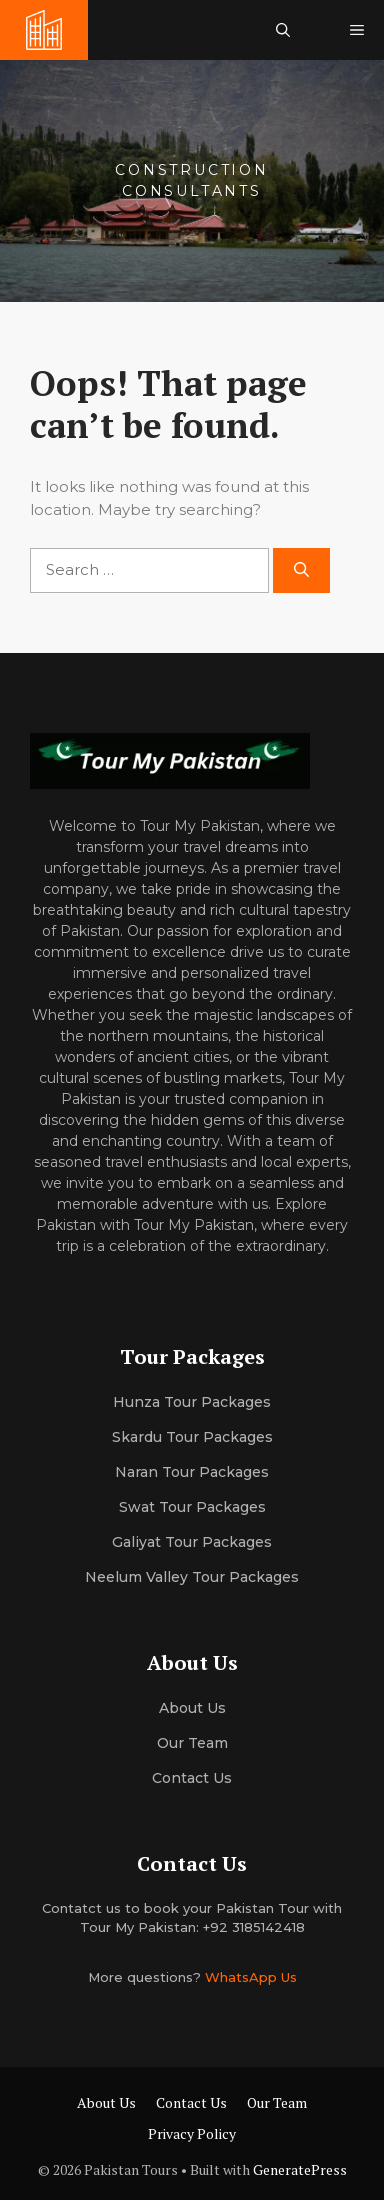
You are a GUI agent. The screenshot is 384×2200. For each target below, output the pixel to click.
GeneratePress (300, 2169)
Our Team (277, 2102)
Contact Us (192, 1778)
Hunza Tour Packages (192, 1402)
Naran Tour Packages (192, 1472)
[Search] (301, 570)
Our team (192, 1743)
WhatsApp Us (251, 1977)
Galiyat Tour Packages (192, 1542)
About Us (106, 2102)
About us (192, 1708)
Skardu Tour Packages (192, 1437)
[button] (283, 30)
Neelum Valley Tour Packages (192, 1577)
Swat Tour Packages (192, 1507)
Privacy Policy (192, 2133)
